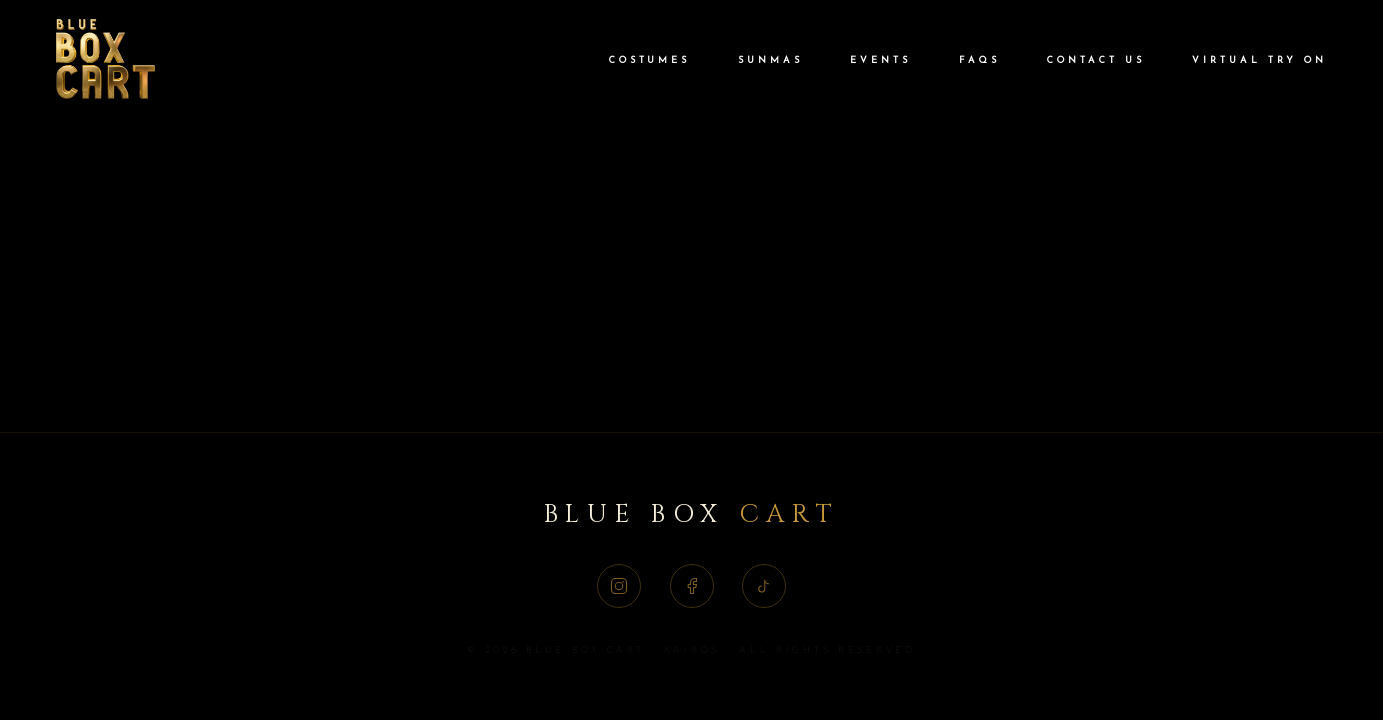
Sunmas (770, 60)
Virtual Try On (1259, 60)
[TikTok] (764, 586)
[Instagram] (619, 586)
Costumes (649, 60)
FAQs (979, 60)
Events (880, 60)
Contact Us (1095, 60)
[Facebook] (692, 586)
